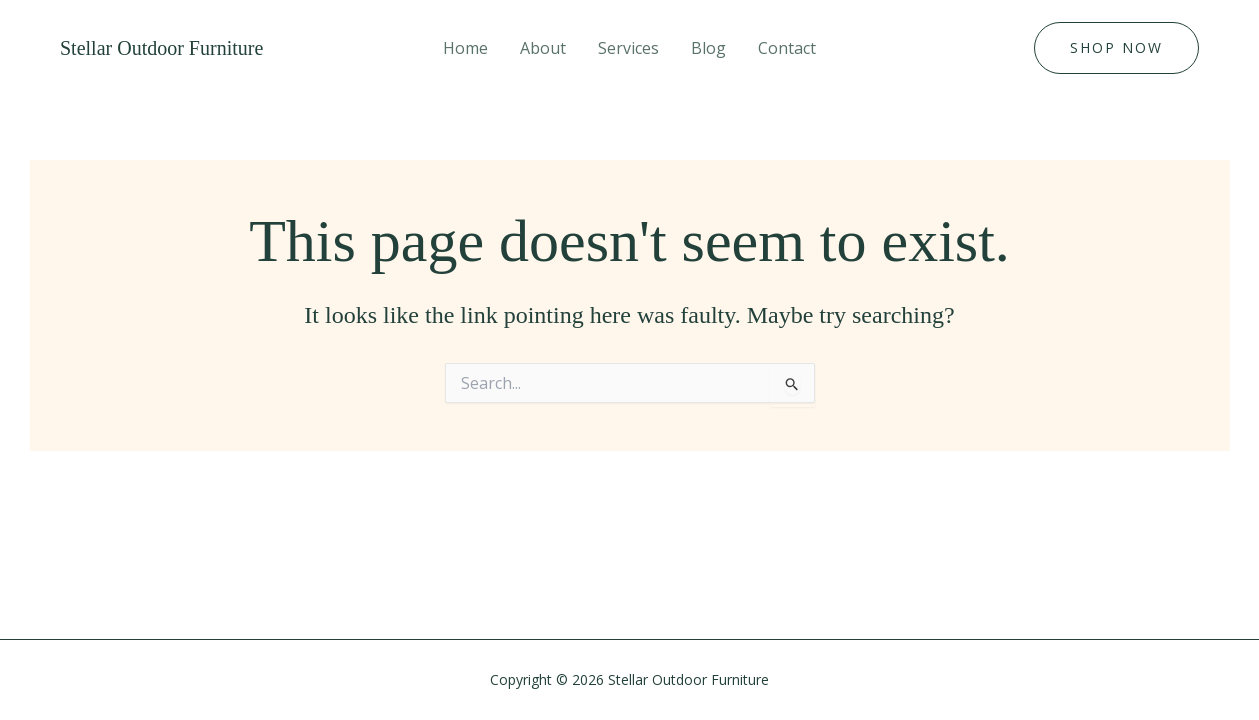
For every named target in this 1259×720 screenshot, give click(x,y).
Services (628, 48)
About (543, 48)
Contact (787, 48)
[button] (1116, 48)
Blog (708, 48)
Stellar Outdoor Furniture (161, 48)
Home (465, 48)
